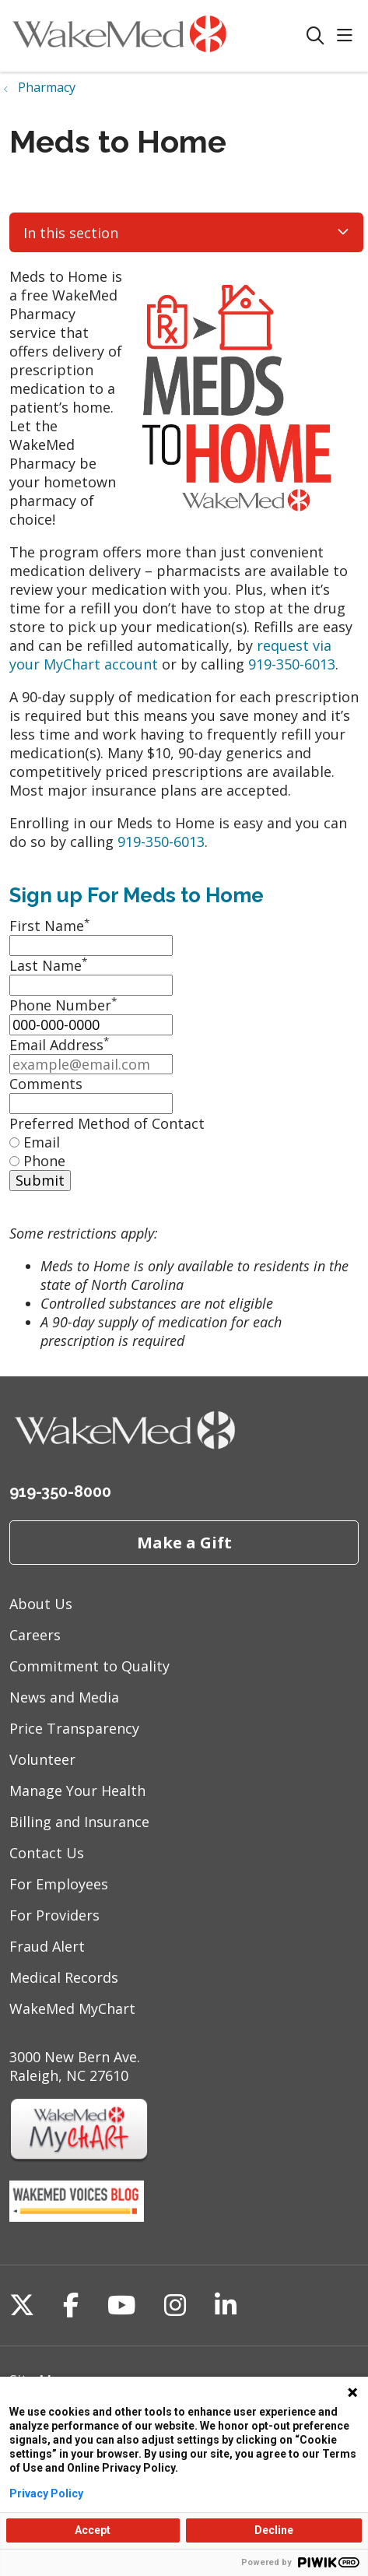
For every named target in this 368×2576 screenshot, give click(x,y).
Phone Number (63, 1005)
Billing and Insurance (79, 1821)
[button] (348, 36)
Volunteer (42, 1759)
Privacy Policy (46, 2493)
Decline (273, 2530)
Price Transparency (74, 1728)
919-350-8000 (60, 1491)
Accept (92, 2530)
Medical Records (63, 1977)
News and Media (64, 1697)
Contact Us (46, 1852)
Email (41, 1142)
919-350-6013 (291, 664)
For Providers (54, 1915)
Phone (44, 1160)
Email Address (59, 1044)
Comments (45, 1083)
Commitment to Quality (89, 1666)
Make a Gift (184, 1542)
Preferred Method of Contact (107, 1123)
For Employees (58, 1884)
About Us (40, 1603)
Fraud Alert (47, 1946)
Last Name (48, 965)
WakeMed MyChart (72, 2008)
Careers (35, 1634)
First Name (49, 925)
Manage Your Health (77, 1790)
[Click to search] (315, 36)
